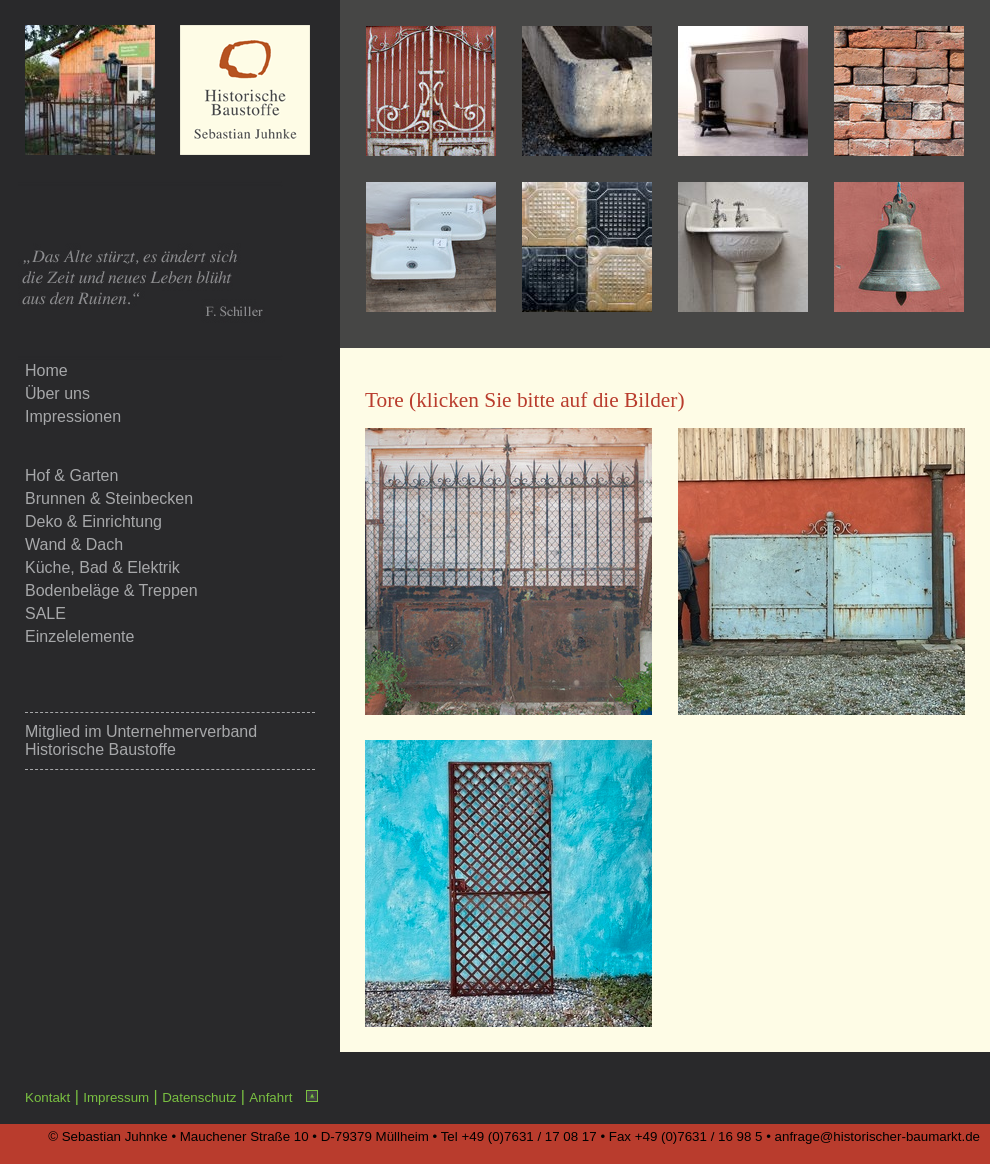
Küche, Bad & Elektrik (102, 567)
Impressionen (73, 416)
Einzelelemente (79, 636)
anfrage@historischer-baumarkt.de (877, 1136)
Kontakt (47, 1097)
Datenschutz (199, 1097)
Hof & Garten (71, 475)
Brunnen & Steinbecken (109, 498)
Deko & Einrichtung (93, 521)
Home (46, 370)
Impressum (116, 1097)
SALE (45, 613)
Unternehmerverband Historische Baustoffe (141, 740)
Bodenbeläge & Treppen (111, 590)
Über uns (57, 393)
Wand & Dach (74, 544)
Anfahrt (270, 1097)
